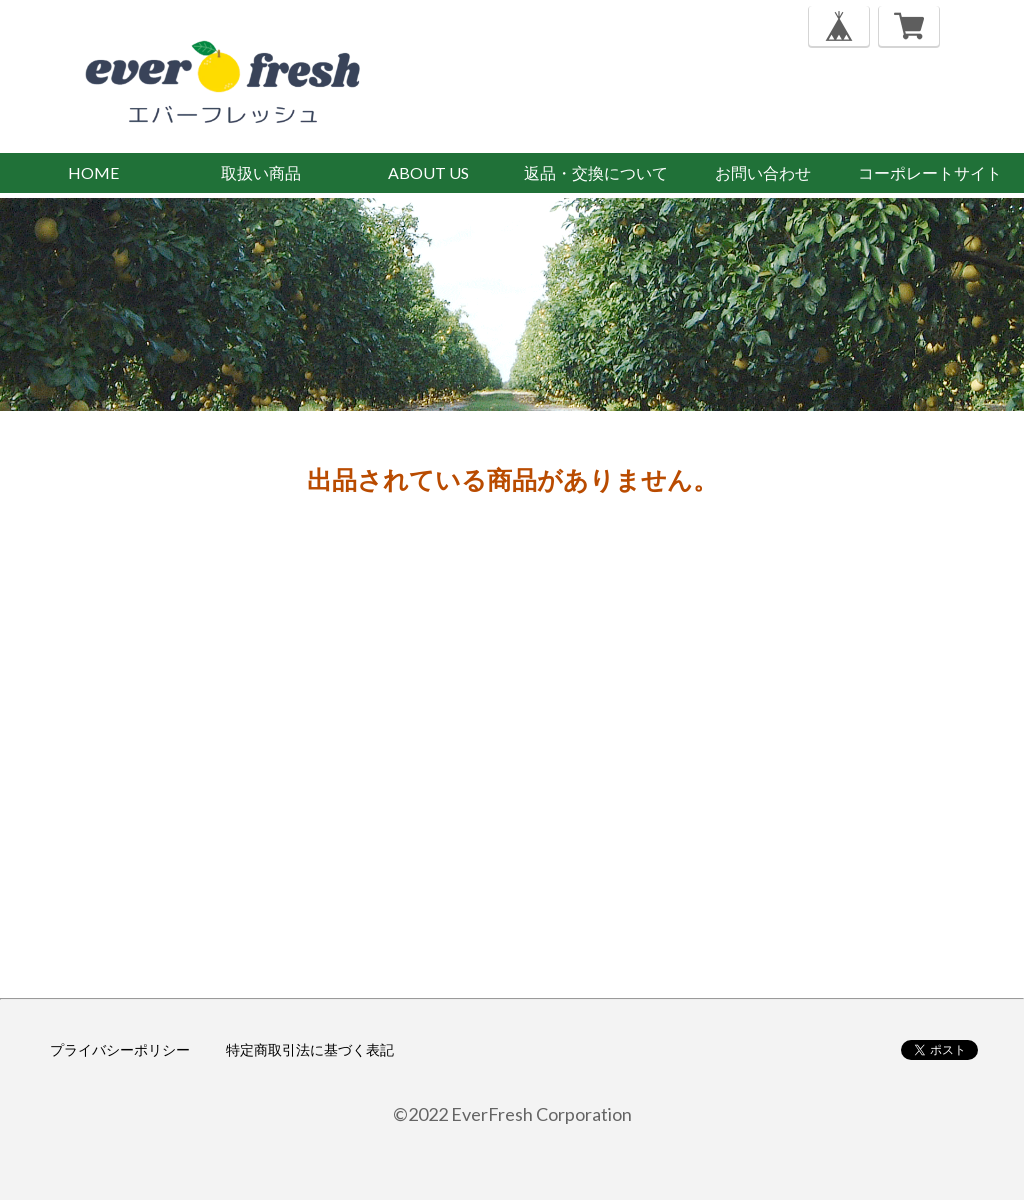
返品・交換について (596, 172)
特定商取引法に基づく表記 (310, 1049)
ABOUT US (428, 172)
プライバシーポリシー (120, 1049)
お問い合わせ (763, 172)
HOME (93, 172)
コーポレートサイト (930, 172)
